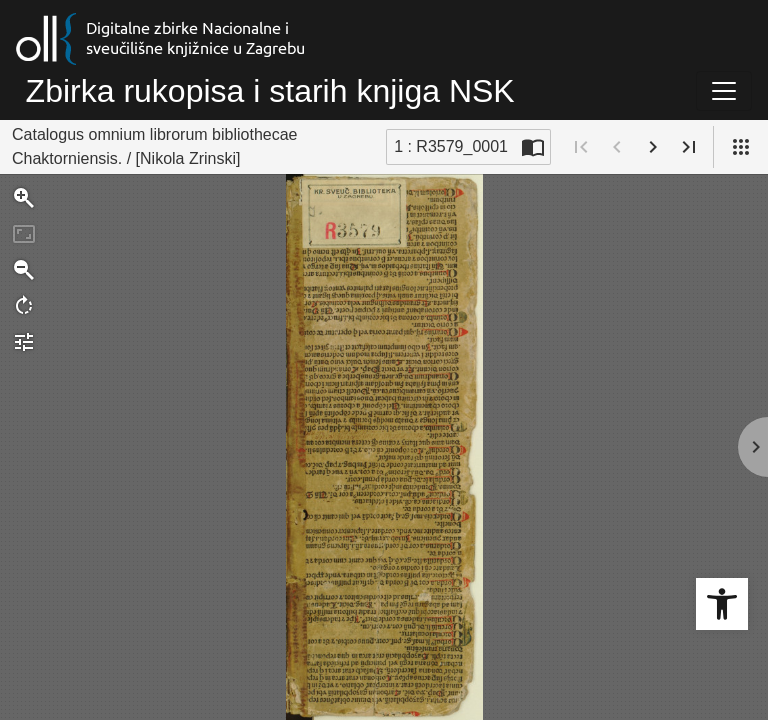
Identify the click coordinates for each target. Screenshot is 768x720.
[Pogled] (741, 147)
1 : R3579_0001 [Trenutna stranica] (451, 146)
